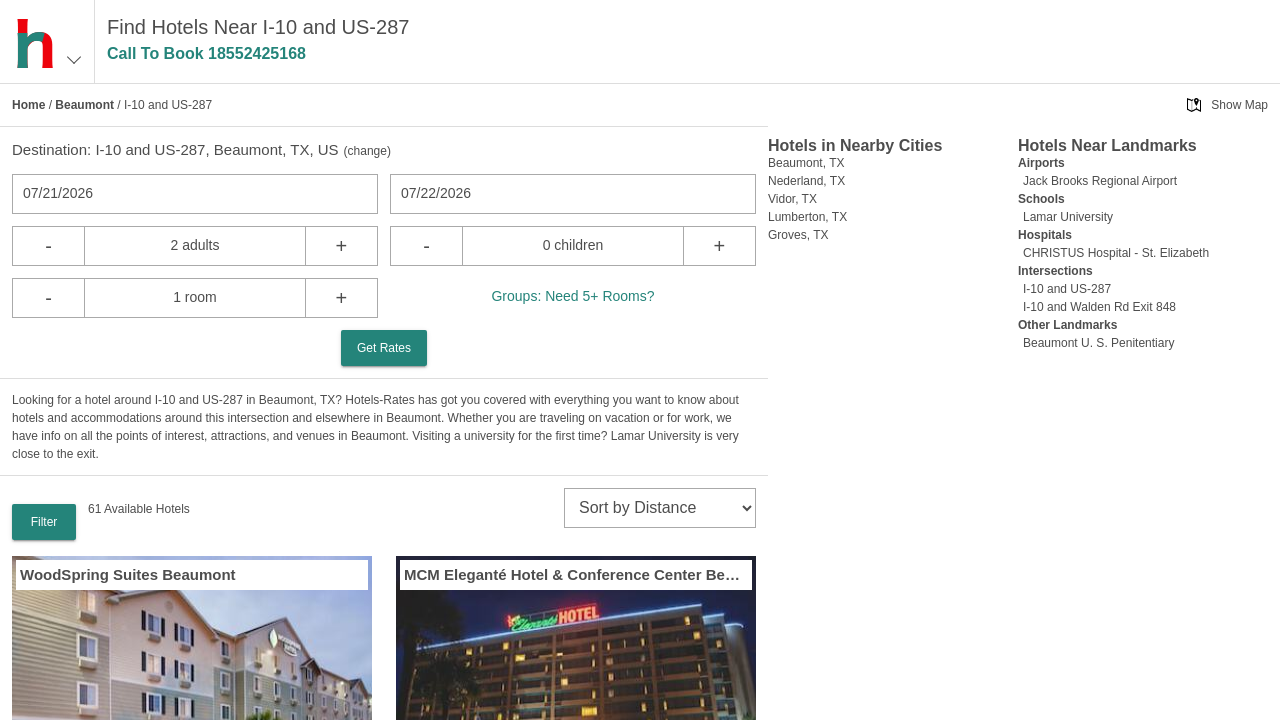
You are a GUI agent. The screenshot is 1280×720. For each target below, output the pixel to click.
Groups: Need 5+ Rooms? (572, 296)
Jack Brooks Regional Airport (1100, 181)
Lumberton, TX (807, 217)
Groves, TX (798, 235)
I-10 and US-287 (1067, 289)
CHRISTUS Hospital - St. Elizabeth (1116, 253)
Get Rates (384, 348)
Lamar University (1068, 217)
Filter (44, 522)
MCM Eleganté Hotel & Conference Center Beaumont (576, 574)
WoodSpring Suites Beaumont (128, 574)
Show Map (1239, 105)
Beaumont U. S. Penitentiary (1098, 343)
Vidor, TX (792, 199)
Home (28, 105)
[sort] (660, 508)
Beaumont (84, 105)
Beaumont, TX (806, 163)
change (367, 151)
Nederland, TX (806, 181)
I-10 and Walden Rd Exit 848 (1099, 307)
